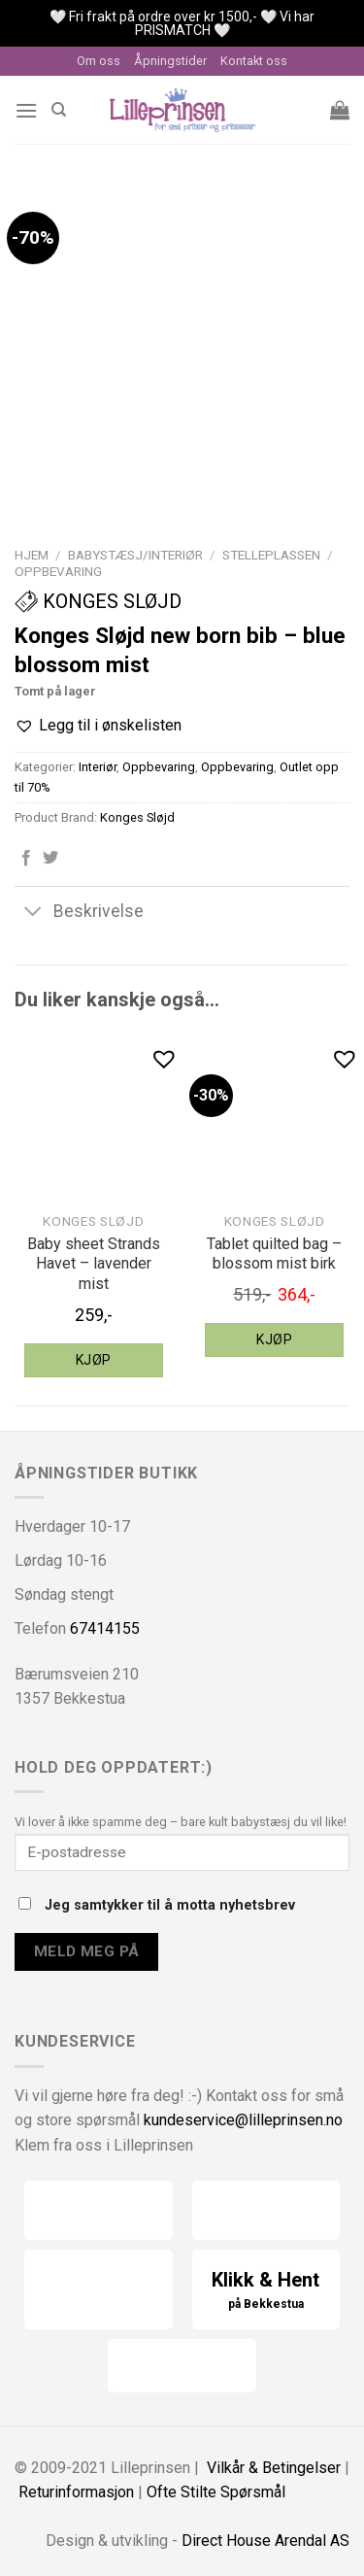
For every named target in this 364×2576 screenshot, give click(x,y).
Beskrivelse (79, 912)
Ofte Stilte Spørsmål (216, 2492)
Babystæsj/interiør (135, 554)
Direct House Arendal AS (265, 2540)
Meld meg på (87, 1951)
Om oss (98, 60)
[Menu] (26, 110)
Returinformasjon (76, 2492)
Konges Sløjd (98, 601)
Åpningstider (170, 60)
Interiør (97, 767)
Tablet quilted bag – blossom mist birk (274, 1254)
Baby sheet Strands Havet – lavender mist (93, 1264)
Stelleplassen (271, 554)
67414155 (105, 1628)
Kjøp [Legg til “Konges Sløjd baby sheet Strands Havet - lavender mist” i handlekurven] (94, 1360)
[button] (98, 725)
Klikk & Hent (266, 2291)
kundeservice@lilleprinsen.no (243, 2120)
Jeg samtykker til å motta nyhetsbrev (156, 1905)
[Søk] (58, 109)
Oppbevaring (58, 571)
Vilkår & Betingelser (274, 2467)
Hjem (32, 554)
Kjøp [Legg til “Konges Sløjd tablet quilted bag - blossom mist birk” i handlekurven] (274, 1339)
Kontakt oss (253, 60)
